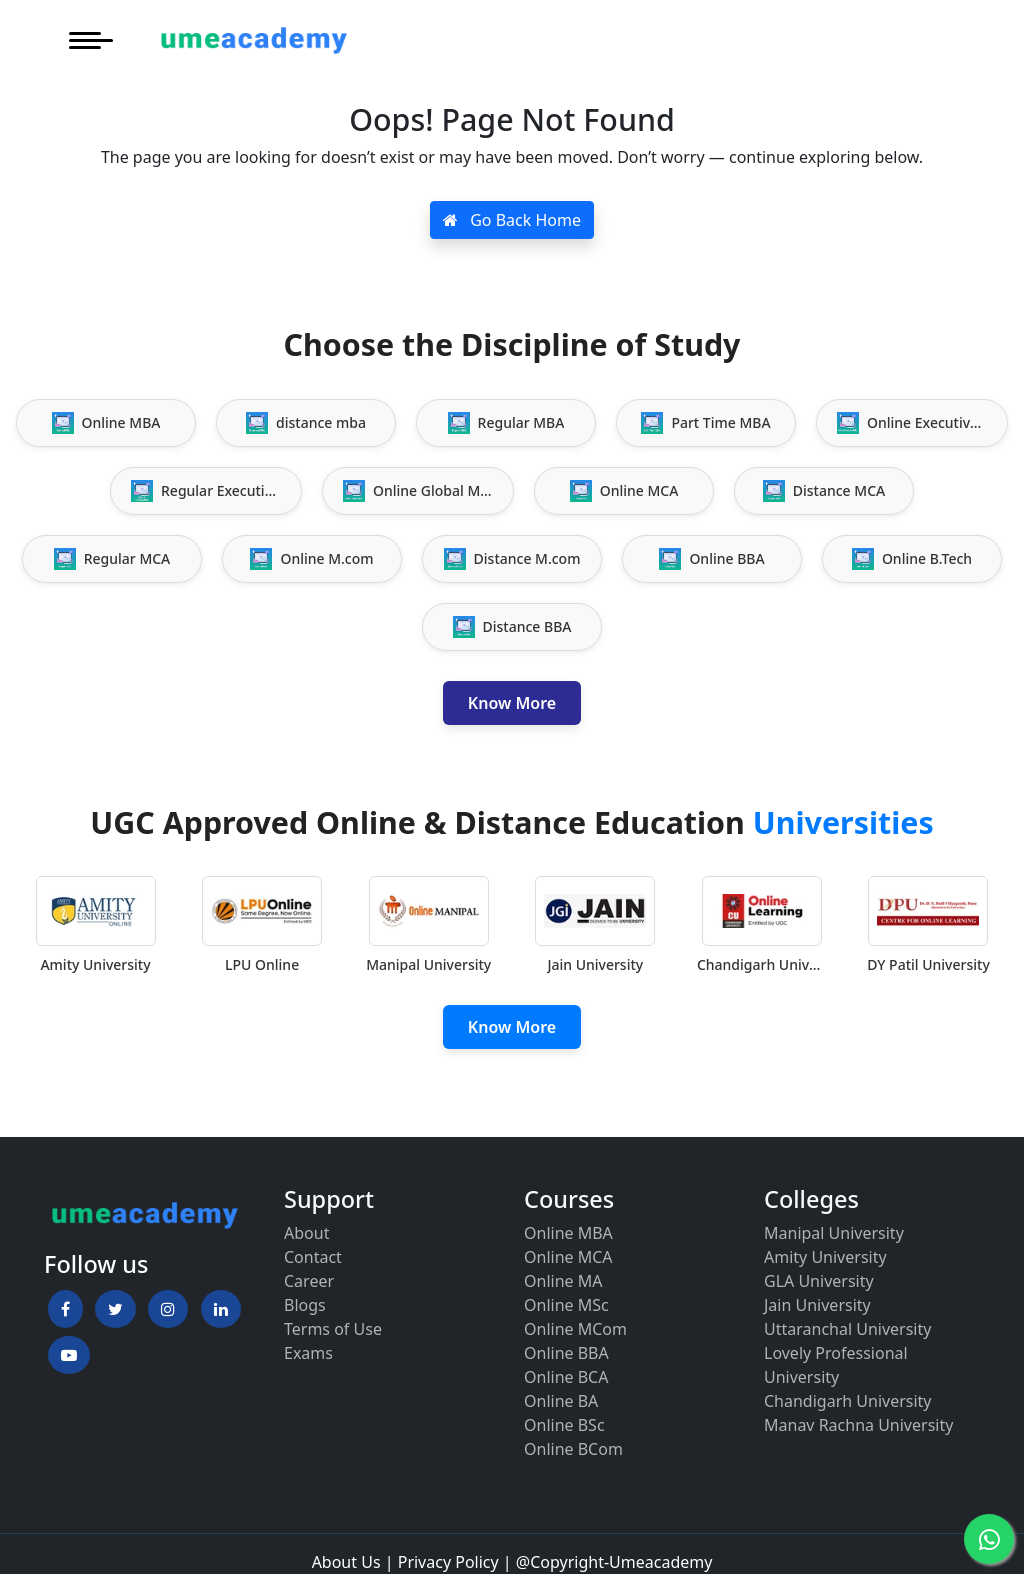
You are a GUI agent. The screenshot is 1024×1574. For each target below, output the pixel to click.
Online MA (563, 1281)
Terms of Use (333, 1329)
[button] (65, 1309)
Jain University (817, 1305)
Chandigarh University (848, 1401)
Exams (308, 1353)
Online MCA (568, 1257)
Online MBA (568, 1233)
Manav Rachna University (858, 1425)
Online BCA (566, 1377)
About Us (346, 1562)
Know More (512, 703)
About (306, 1233)
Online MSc (566, 1305)
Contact (313, 1257)
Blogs (305, 1305)
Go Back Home (512, 220)
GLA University (819, 1281)
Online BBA (566, 1353)
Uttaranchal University (847, 1329)
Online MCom (575, 1329)
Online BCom (573, 1449)
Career (309, 1281)
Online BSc (564, 1425)
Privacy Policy (448, 1562)
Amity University (825, 1257)
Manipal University (834, 1233)
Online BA (561, 1401)
